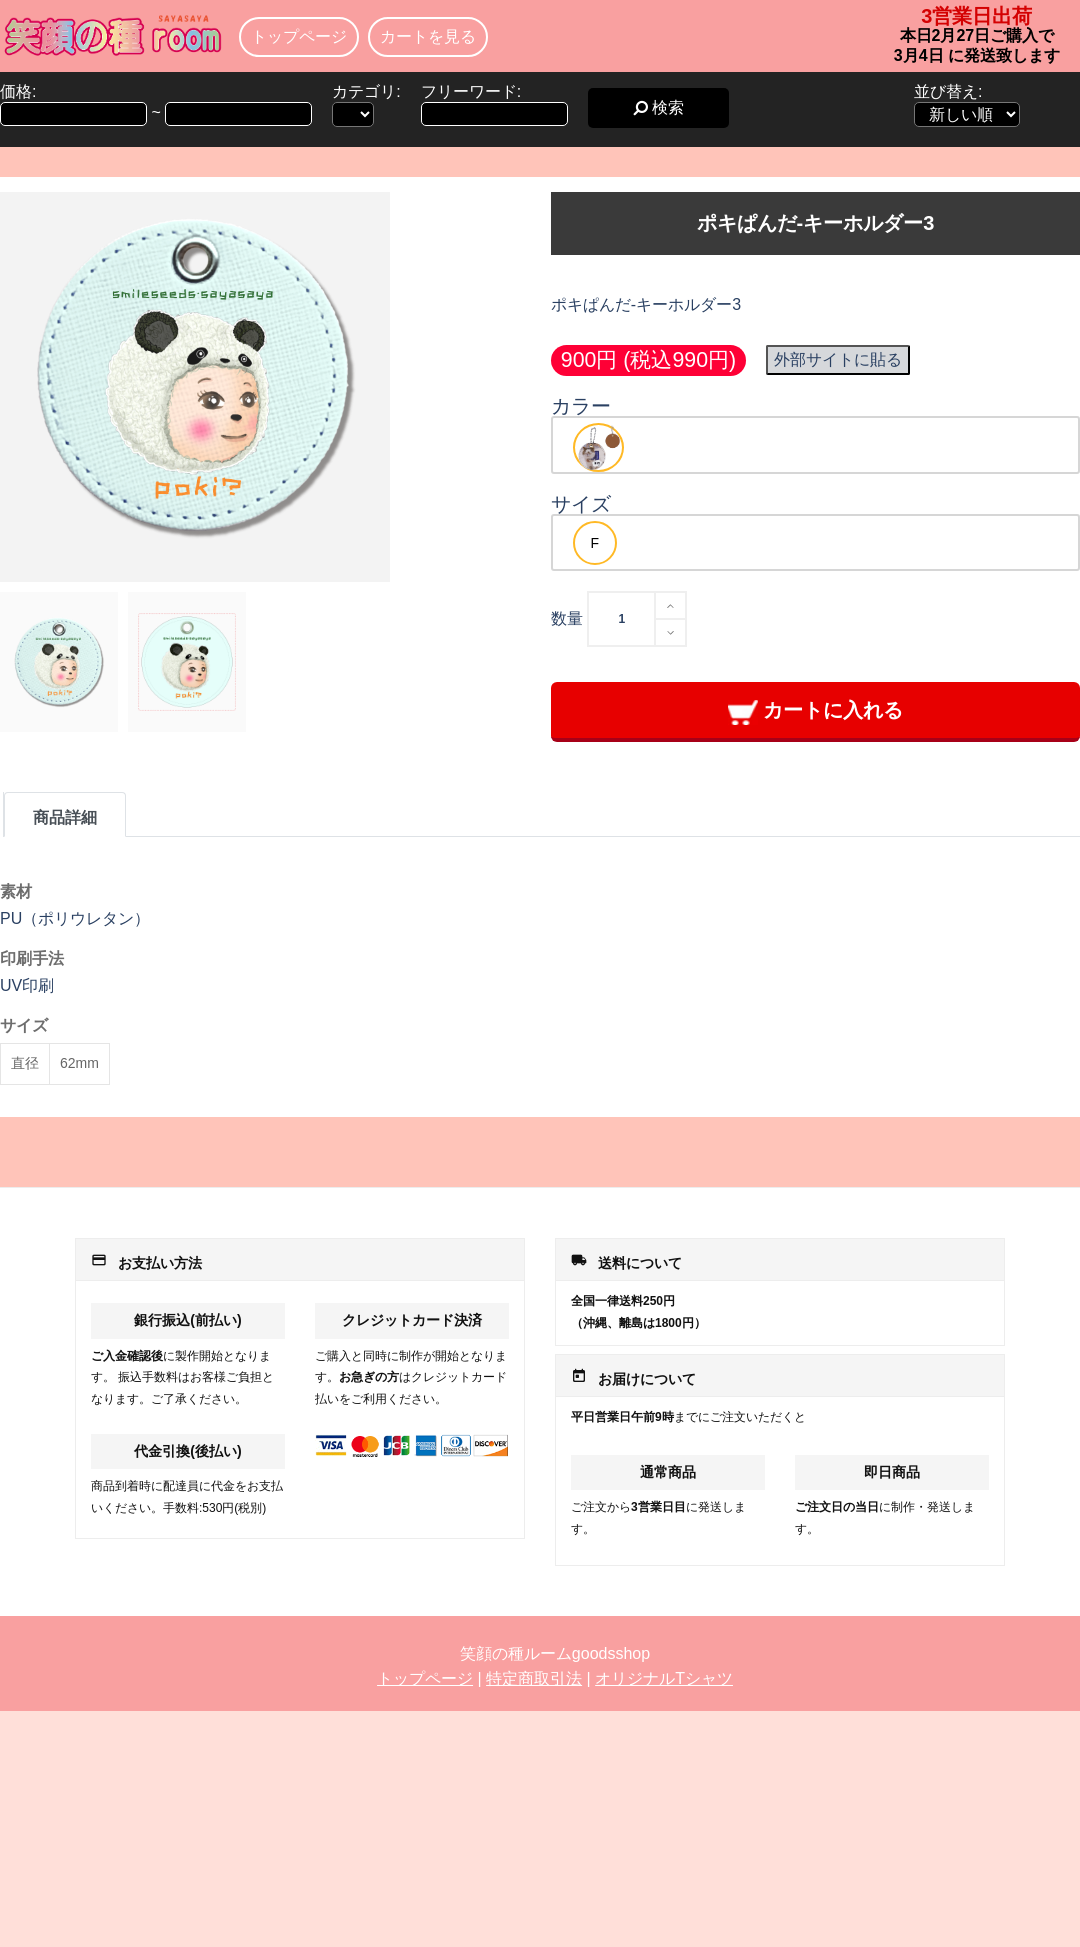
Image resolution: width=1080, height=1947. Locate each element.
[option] (598, 447)
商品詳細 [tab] (65, 817)
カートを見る (428, 36)
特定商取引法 (534, 1678)
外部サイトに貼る (838, 359)
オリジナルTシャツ (664, 1678)
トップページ (299, 36)
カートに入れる (815, 711)
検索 (658, 107)
